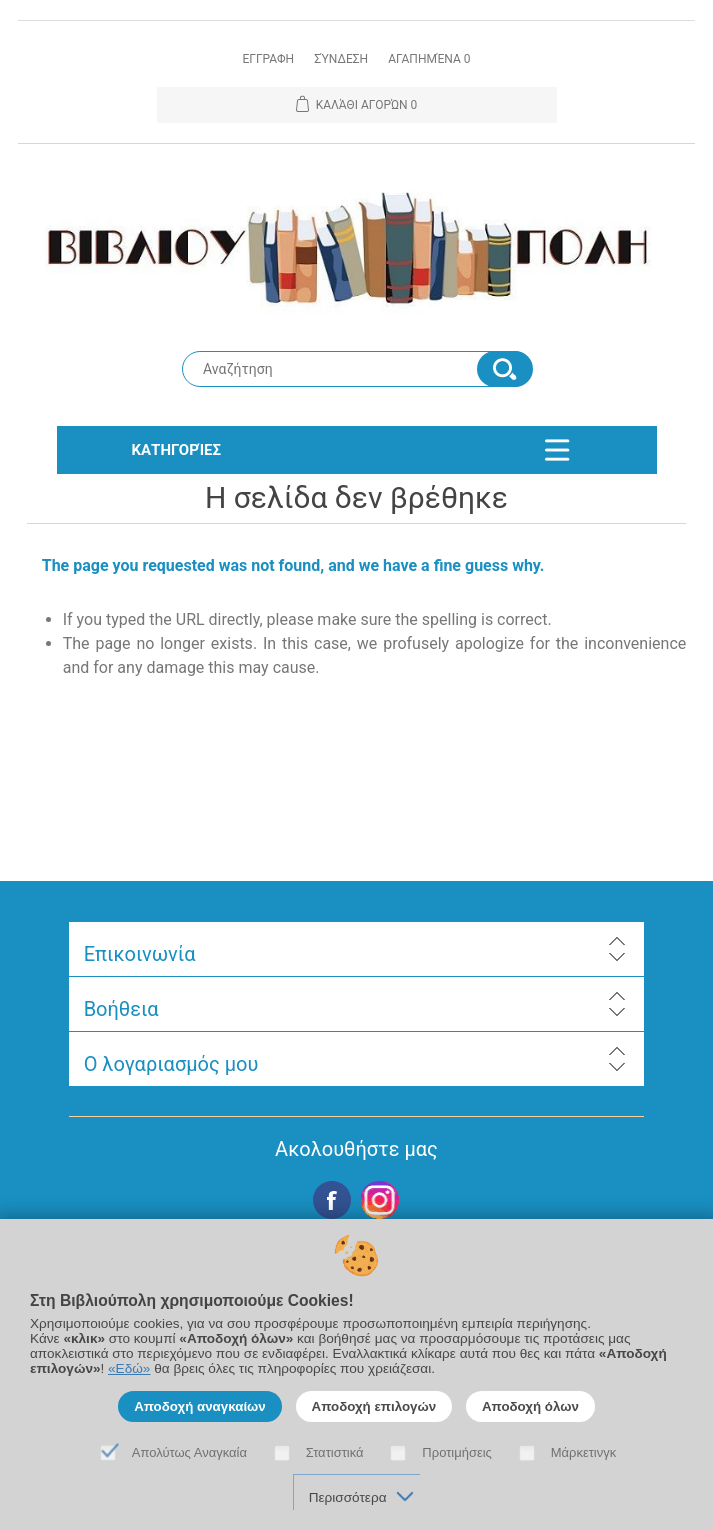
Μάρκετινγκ (584, 1452)
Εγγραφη (268, 59)
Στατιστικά (335, 1452)
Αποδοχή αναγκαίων (200, 1406)
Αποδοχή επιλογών (374, 1406)
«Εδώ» (129, 1368)
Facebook (332, 1200)
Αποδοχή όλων (530, 1406)
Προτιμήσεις (457, 1452)
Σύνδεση (341, 59)
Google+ (380, 1200)
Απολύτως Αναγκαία (189, 1452)
